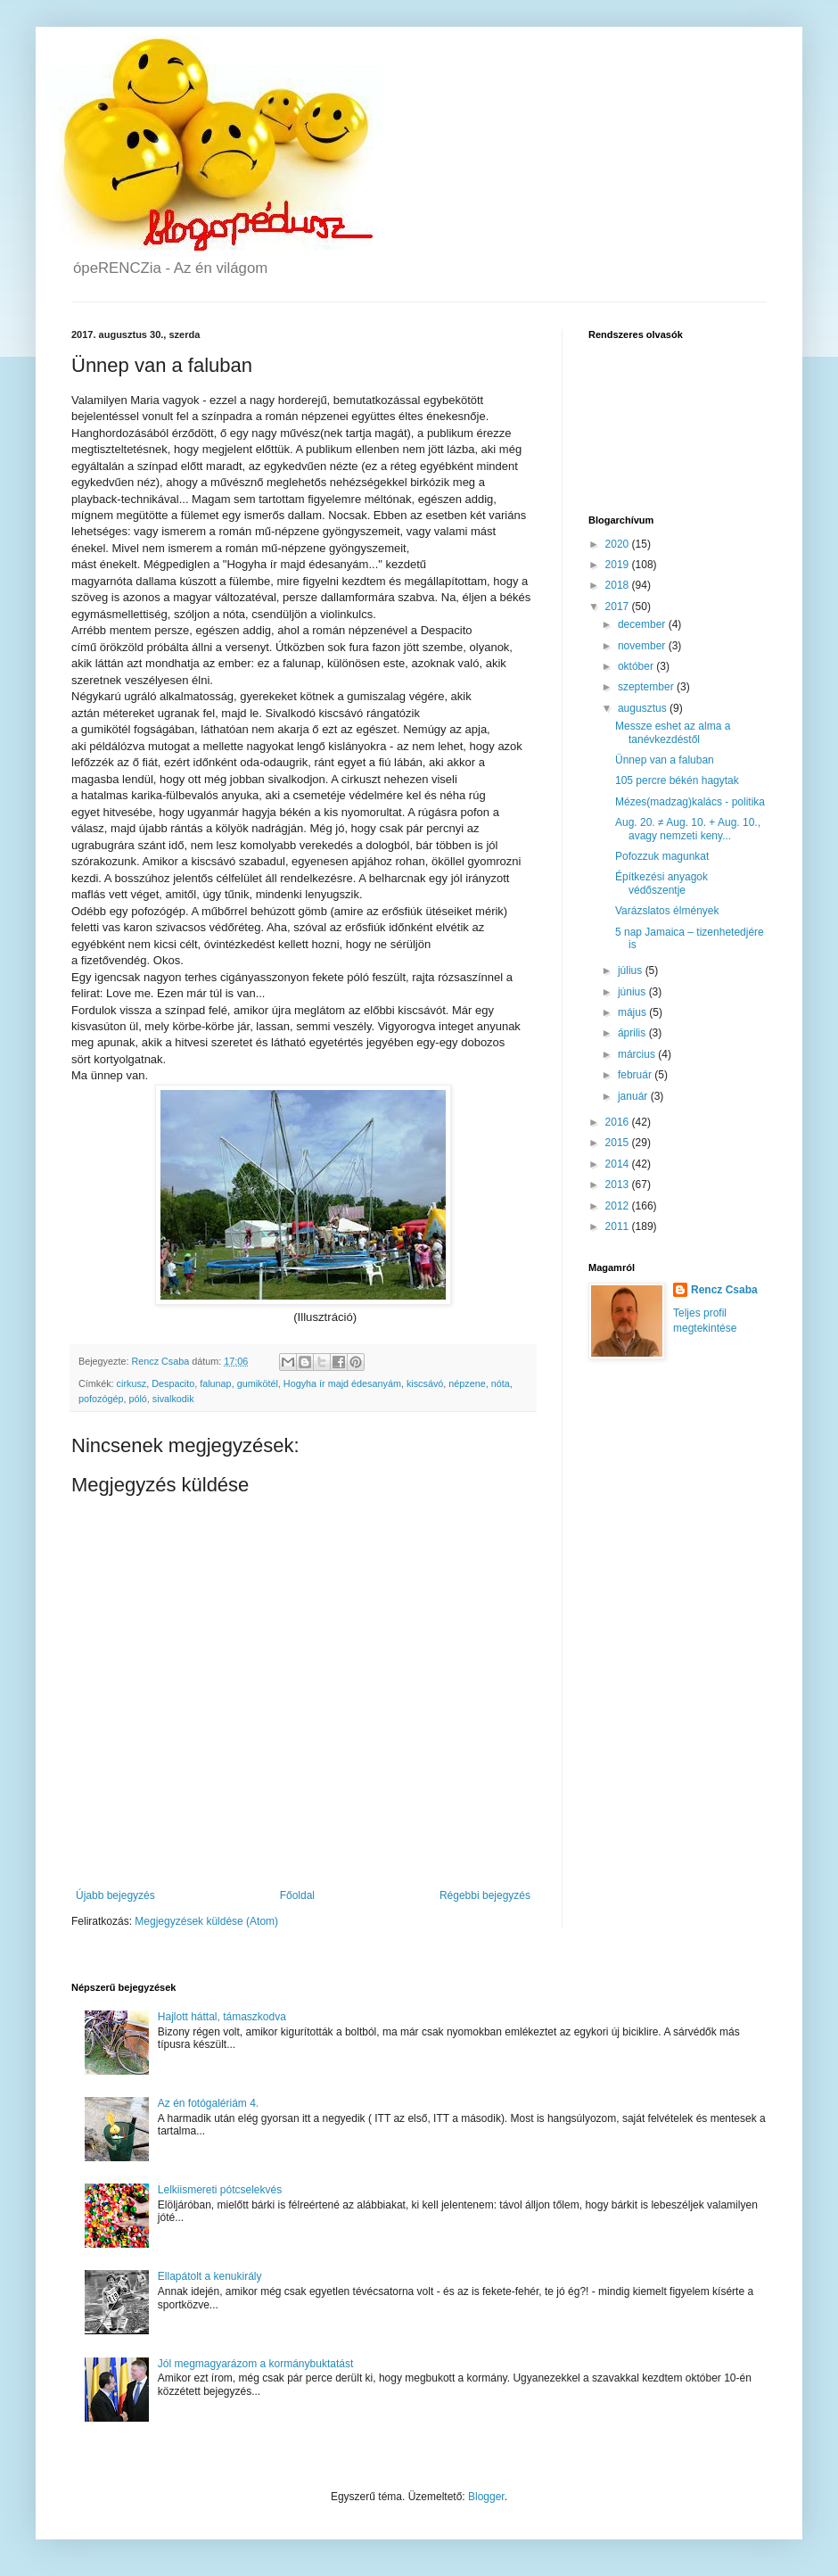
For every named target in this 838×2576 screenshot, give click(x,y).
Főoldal (297, 1895)
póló (137, 1398)
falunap (215, 1383)
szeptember (647, 687)
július (631, 970)
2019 (618, 564)
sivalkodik (173, 1398)
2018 (618, 585)
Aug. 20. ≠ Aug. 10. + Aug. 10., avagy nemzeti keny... (687, 828)
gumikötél (257, 1383)
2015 (618, 1142)
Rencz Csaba (724, 1290)
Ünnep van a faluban (664, 760)
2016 (618, 1122)
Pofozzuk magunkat (662, 856)
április (633, 1033)
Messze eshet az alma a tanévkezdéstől (672, 732)
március (638, 1054)
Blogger (486, 2496)
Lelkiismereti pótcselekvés (220, 2190)
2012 (618, 1206)
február (636, 1075)
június (633, 992)
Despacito (173, 1383)
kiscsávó (425, 1383)
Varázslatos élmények (667, 910)
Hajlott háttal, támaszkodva (222, 2016)
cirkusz (132, 1383)
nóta (500, 1383)
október (637, 666)
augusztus (644, 708)
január (634, 1096)
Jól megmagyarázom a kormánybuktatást (255, 2363)
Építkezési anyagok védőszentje (661, 883)
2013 (618, 1184)
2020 (618, 544)
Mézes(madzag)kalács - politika (690, 802)
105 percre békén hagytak (677, 780)
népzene (466, 1383)
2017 (618, 606)
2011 (618, 1226)
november (643, 646)
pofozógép (100, 1398)
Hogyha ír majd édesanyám (342, 1383)
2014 (618, 1164)
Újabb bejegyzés (115, 1895)
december (643, 624)
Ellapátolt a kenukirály (210, 2276)
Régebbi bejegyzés (485, 1895)
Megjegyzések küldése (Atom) (206, 1921)
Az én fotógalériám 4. (208, 2103)
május (633, 1012)
